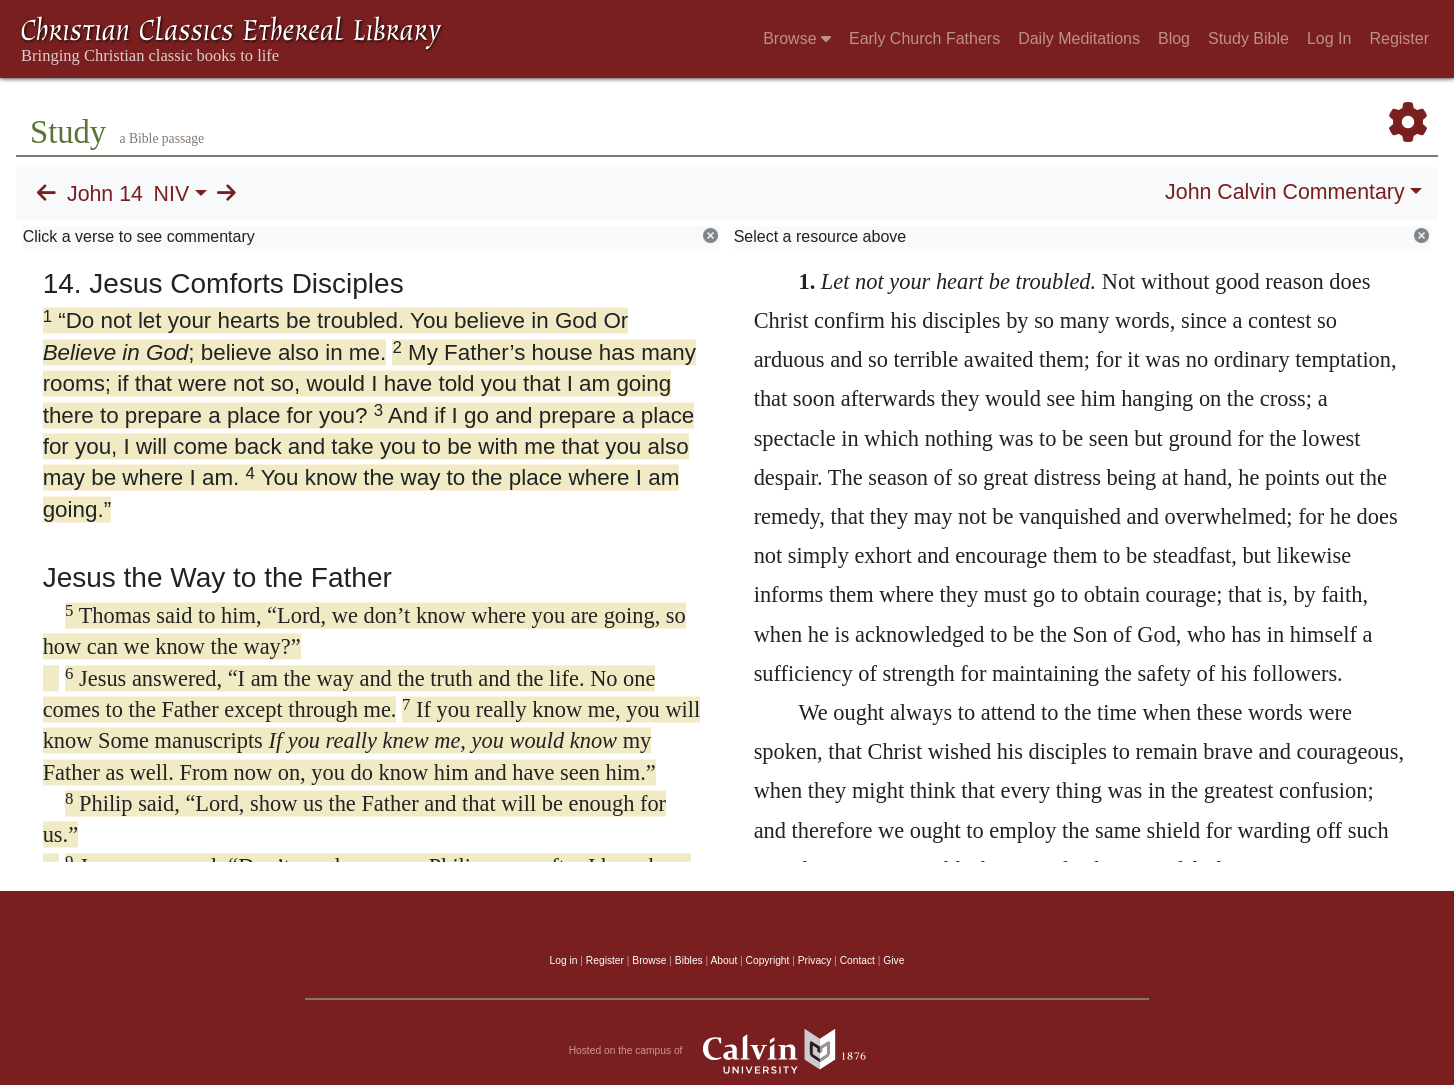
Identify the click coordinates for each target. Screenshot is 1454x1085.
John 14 (105, 194)
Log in (564, 960)
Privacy (815, 960)
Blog (1174, 38)
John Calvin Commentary (1284, 192)
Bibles (689, 960)
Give (893, 960)
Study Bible (1248, 38)
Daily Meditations (1079, 38)
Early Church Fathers (924, 38)
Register (1399, 38)
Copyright (768, 960)
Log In (1329, 38)
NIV (172, 194)
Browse (797, 38)
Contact (857, 960)
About (723, 960)
